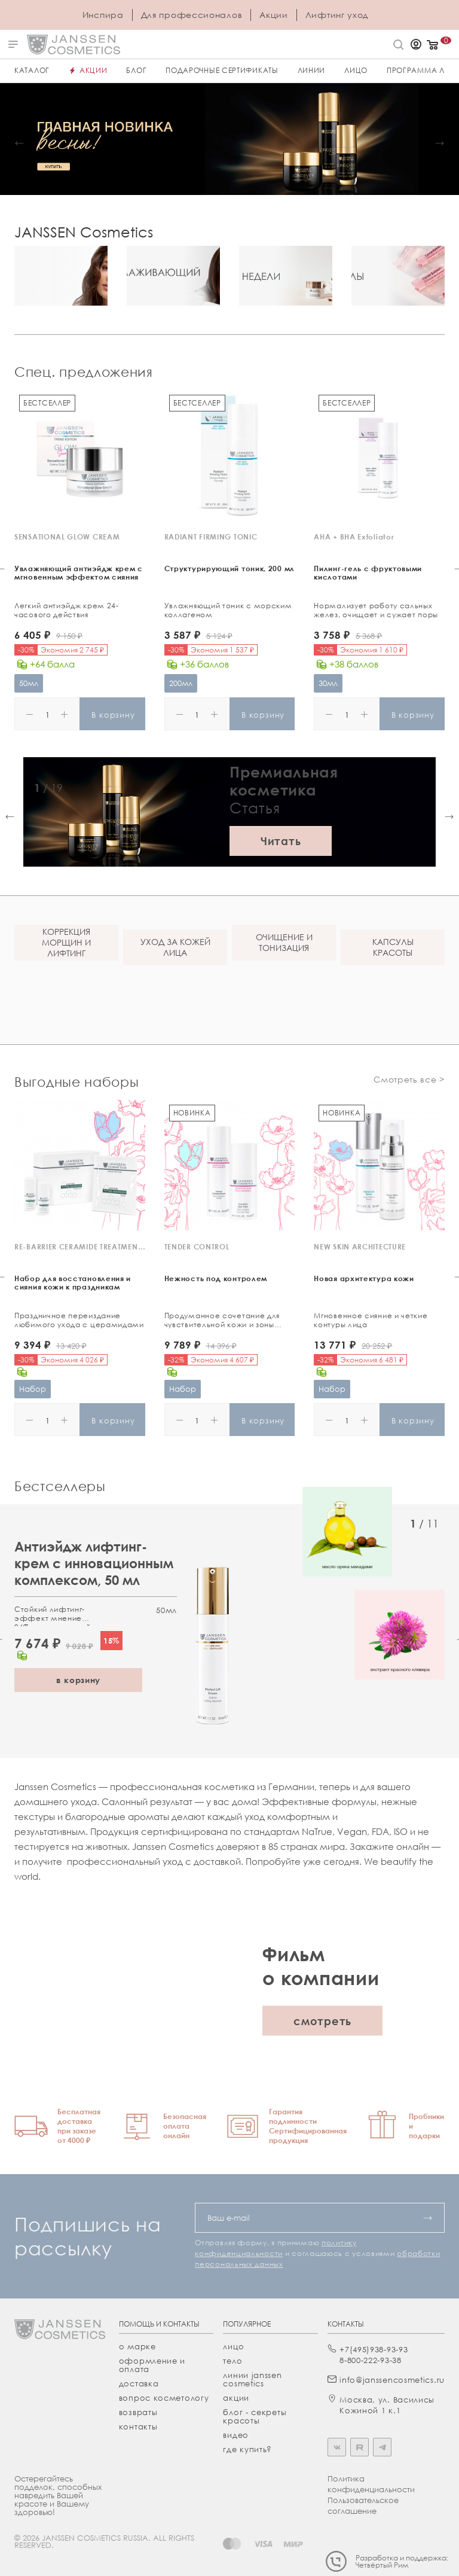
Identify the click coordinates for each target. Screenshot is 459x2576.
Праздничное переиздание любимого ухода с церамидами (79, 1320)
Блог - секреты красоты (254, 2416)
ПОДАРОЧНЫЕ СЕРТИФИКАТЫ (222, 70)
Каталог (32, 70)
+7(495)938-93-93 (373, 2349)
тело (232, 2360)
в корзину (78, 1680)
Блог (136, 70)
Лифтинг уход (336, 15)
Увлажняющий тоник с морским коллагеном (228, 610)
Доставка (139, 2383)
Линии (312, 70)
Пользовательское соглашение (363, 2505)
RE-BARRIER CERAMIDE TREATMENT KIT (79, 1246)
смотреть (322, 2021)
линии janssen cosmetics (252, 2379)
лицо (233, 2346)
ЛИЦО (356, 70)
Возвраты (138, 2412)
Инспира (103, 15)
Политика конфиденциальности (371, 2484)
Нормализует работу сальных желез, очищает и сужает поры (376, 610)
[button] (19, 143)
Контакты (138, 2426)
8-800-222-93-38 (370, 2360)
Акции (273, 15)
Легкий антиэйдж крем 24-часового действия (66, 610)
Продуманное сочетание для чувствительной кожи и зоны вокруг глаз (222, 1321)
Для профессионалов (192, 15)
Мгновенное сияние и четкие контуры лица (370, 1320)
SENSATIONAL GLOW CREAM (67, 536)
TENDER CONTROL (197, 1246)
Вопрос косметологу (164, 2398)
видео (236, 2435)
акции (236, 2398)
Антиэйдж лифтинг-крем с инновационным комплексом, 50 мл (93, 1563)
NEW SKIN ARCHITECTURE (360, 1246)
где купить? (247, 2449)
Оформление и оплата (152, 2364)
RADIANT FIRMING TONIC (211, 536)
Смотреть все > (409, 1079)
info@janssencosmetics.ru (392, 2380)
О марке (137, 2346)
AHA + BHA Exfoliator (354, 536)
